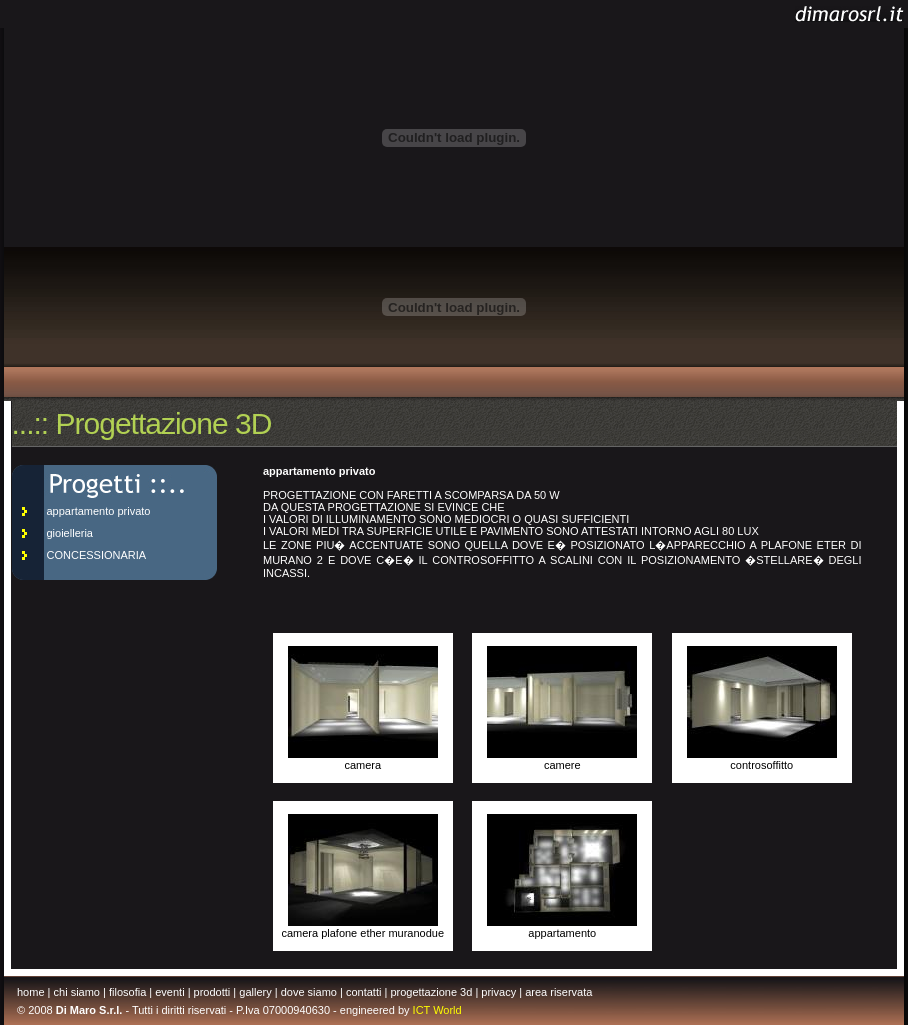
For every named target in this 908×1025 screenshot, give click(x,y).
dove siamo (309, 992)
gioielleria (70, 533)
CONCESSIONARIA (97, 555)
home (31, 992)
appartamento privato (99, 511)
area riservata (558, 992)
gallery (255, 992)
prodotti (212, 992)
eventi (169, 992)
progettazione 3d (431, 992)
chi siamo (77, 992)
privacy (498, 992)
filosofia (127, 992)
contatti (363, 992)
